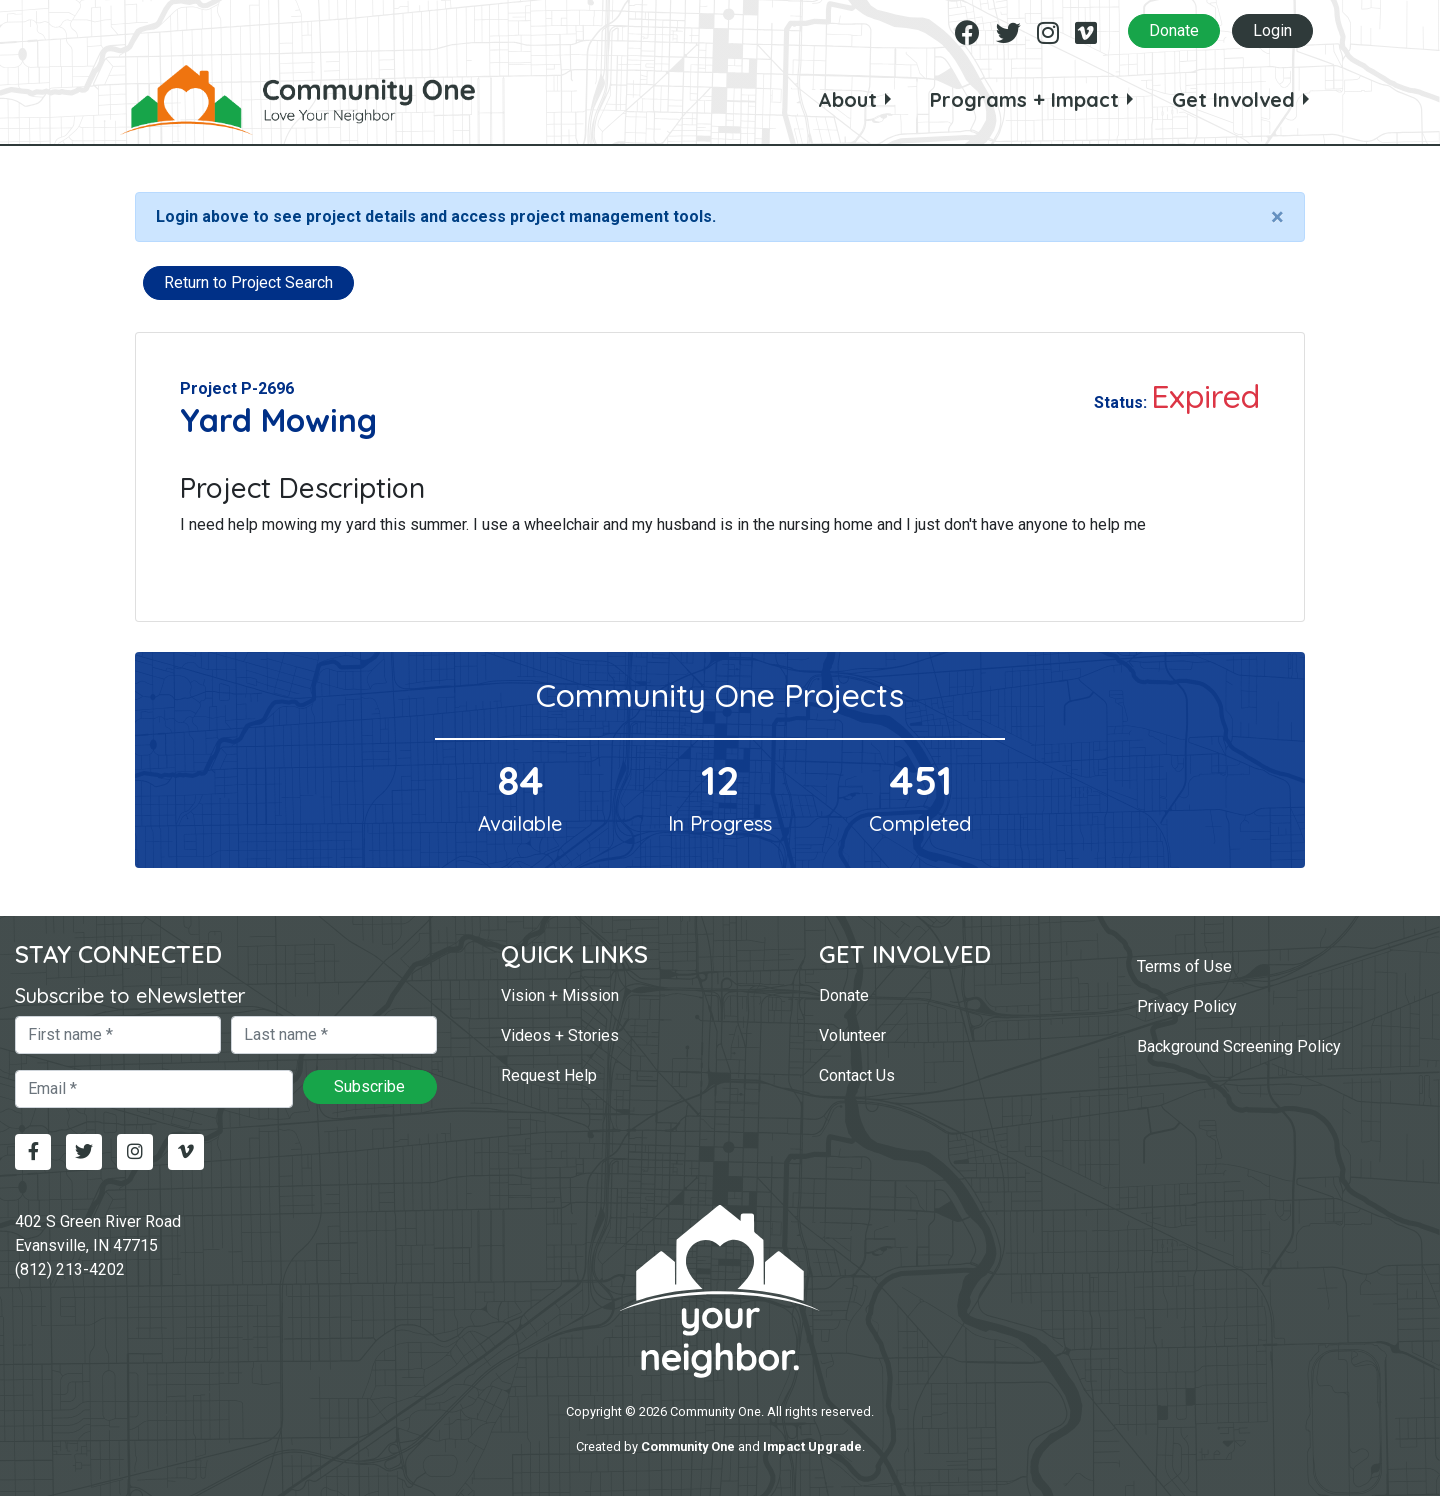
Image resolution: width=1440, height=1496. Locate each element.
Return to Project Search (248, 282)
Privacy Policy (1187, 1006)
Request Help (549, 1075)
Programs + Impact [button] (1024, 99)
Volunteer (852, 1035)
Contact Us (857, 1075)
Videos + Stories (560, 1035)
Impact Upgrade (812, 1446)
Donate (1174, 30)
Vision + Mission (560, 995)
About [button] (847, 99)
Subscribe (369, 1086)
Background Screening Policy (1239, 1046)
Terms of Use (1184, 966)
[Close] (1277, 217)
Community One (688, 1446)
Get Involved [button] (1233, 99)
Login (1272, 30)
